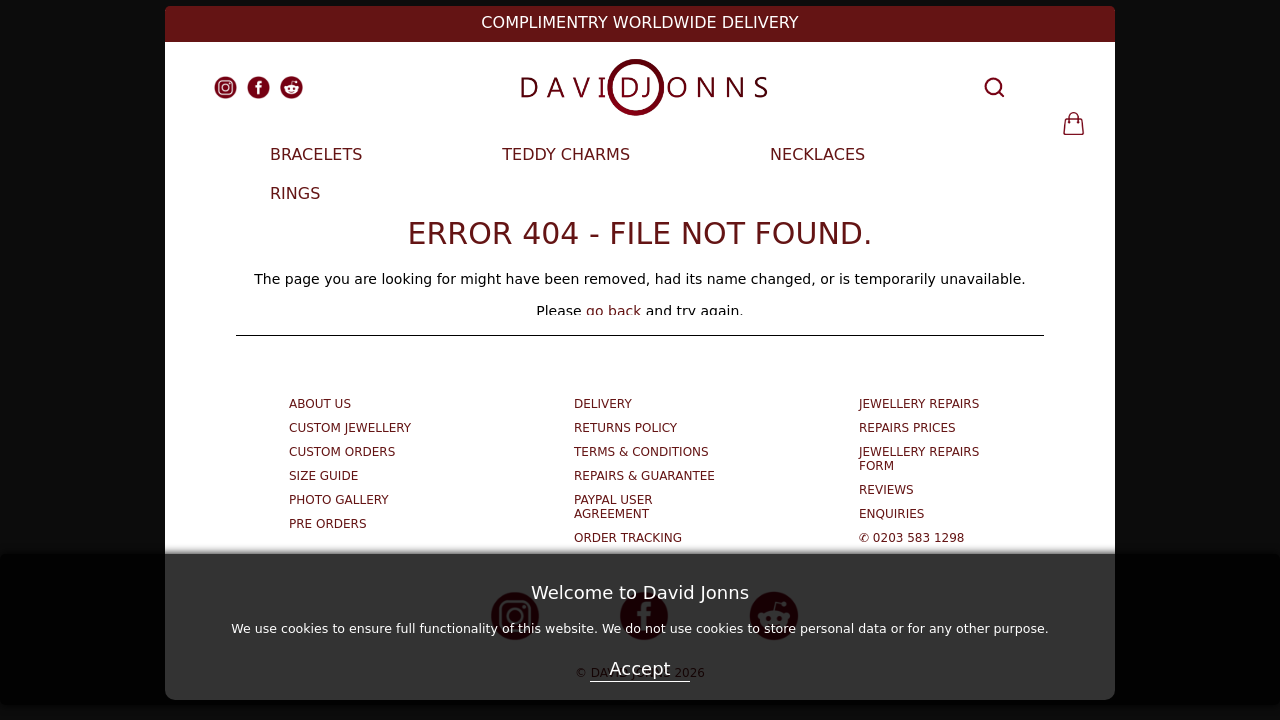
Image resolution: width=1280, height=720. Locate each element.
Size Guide (323, 476)
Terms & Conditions (641, 452)
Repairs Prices (907, 428)
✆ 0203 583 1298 (911, 538)
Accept (639, 668)
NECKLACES (817, 154)
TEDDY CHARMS (566, 154)
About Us (320, 404)
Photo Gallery (339, 500)
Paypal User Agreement (613, 507)
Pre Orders (328, 524)
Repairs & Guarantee (644, 476)
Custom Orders (342, 452)
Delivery (603, 404)
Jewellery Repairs (919, 404)
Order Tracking (628, 538)
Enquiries (891, 514)
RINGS (295, 193)
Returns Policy (625, 428)
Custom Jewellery (350, 428)
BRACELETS (316, 154)
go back (613, 311)
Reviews (886, 490)
